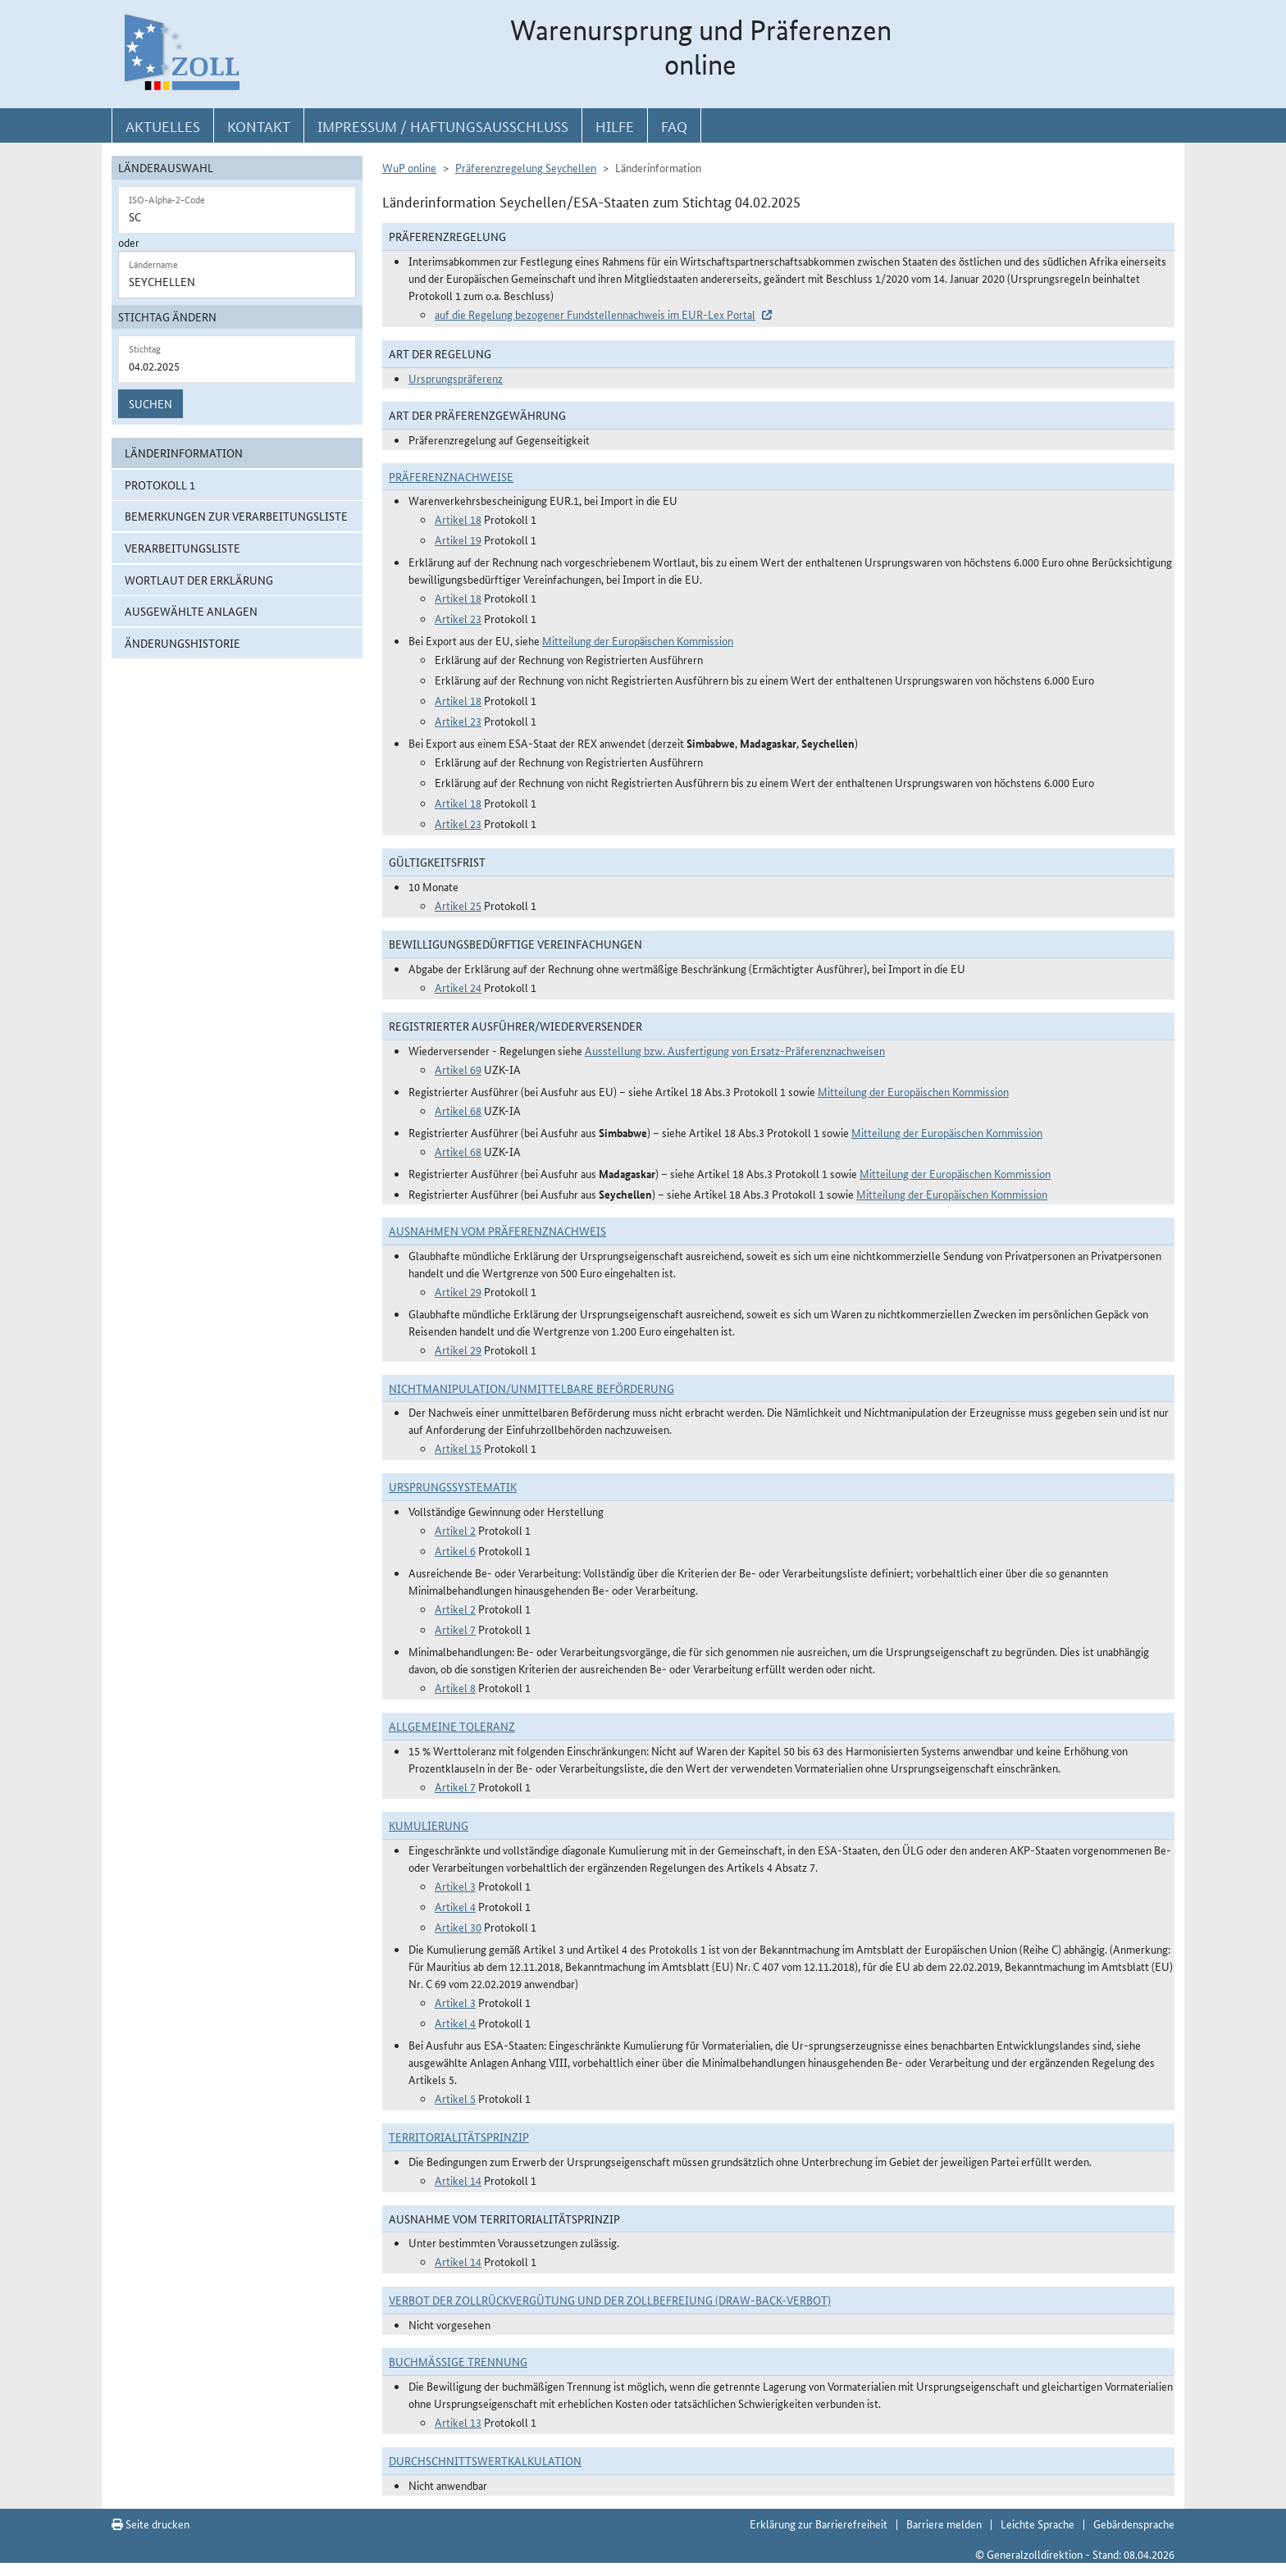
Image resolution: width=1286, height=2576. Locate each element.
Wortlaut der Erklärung (199, 579)
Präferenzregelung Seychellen (525, 167)
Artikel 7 (455, 1629)
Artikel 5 (455, 2098)
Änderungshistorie (182, 643)
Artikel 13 (458, 2422)
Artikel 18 (458, 519)
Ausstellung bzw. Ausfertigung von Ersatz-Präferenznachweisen (735, 1050)
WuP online (409, 167)
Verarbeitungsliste (182, 547)
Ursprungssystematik (453, 1486)
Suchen (150, 403)
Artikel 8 (455, 1687)
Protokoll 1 (160, 484)
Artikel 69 (458, 1069)
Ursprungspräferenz (455, 378)
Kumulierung (428, 1825)
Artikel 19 (458, 539)
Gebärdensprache (1133, 2523)
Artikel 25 (458, 905)
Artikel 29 (458, 1291)
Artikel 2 (455, 1530)
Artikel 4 (455, 1906)
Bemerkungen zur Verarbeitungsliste (236, 515)
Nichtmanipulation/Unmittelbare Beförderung (531, 1388)
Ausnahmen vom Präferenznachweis (497, 1230)
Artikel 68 (458, 1110)
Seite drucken (150, 2523)
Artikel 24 (458, 987)
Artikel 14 (458, 2180)
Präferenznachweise (451, 476)
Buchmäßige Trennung (458, 2361)
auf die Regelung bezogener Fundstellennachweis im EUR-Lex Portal (595, 314)
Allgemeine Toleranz (452, 1726)
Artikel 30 (458, 1926)
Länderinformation (184, 452)
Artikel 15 (458, 1448)
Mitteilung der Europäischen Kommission (637, 640)
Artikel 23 (458, 618)
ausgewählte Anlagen (191, 611)
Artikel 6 (455, 1550)
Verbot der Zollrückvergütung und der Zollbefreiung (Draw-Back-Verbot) (610, 2300)
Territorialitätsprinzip (459, 2136)
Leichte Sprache (1037, 2523)
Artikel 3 (455, 1885)
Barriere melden (944, 2523)
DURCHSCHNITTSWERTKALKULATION (485, 2460)
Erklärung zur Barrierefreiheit (818, 2523)
